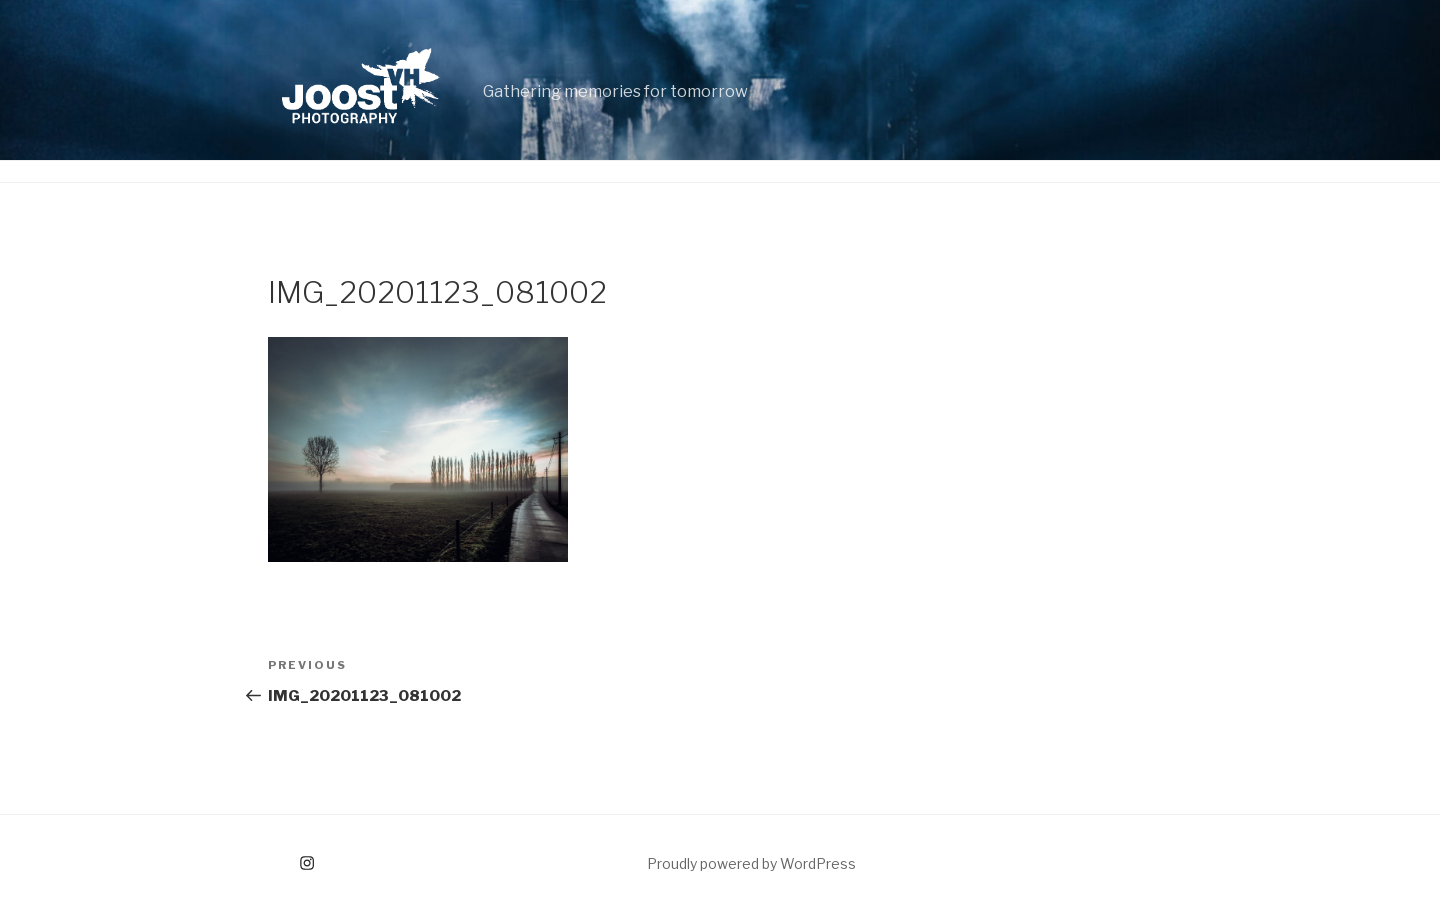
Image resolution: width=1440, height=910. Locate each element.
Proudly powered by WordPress (751, 863)
